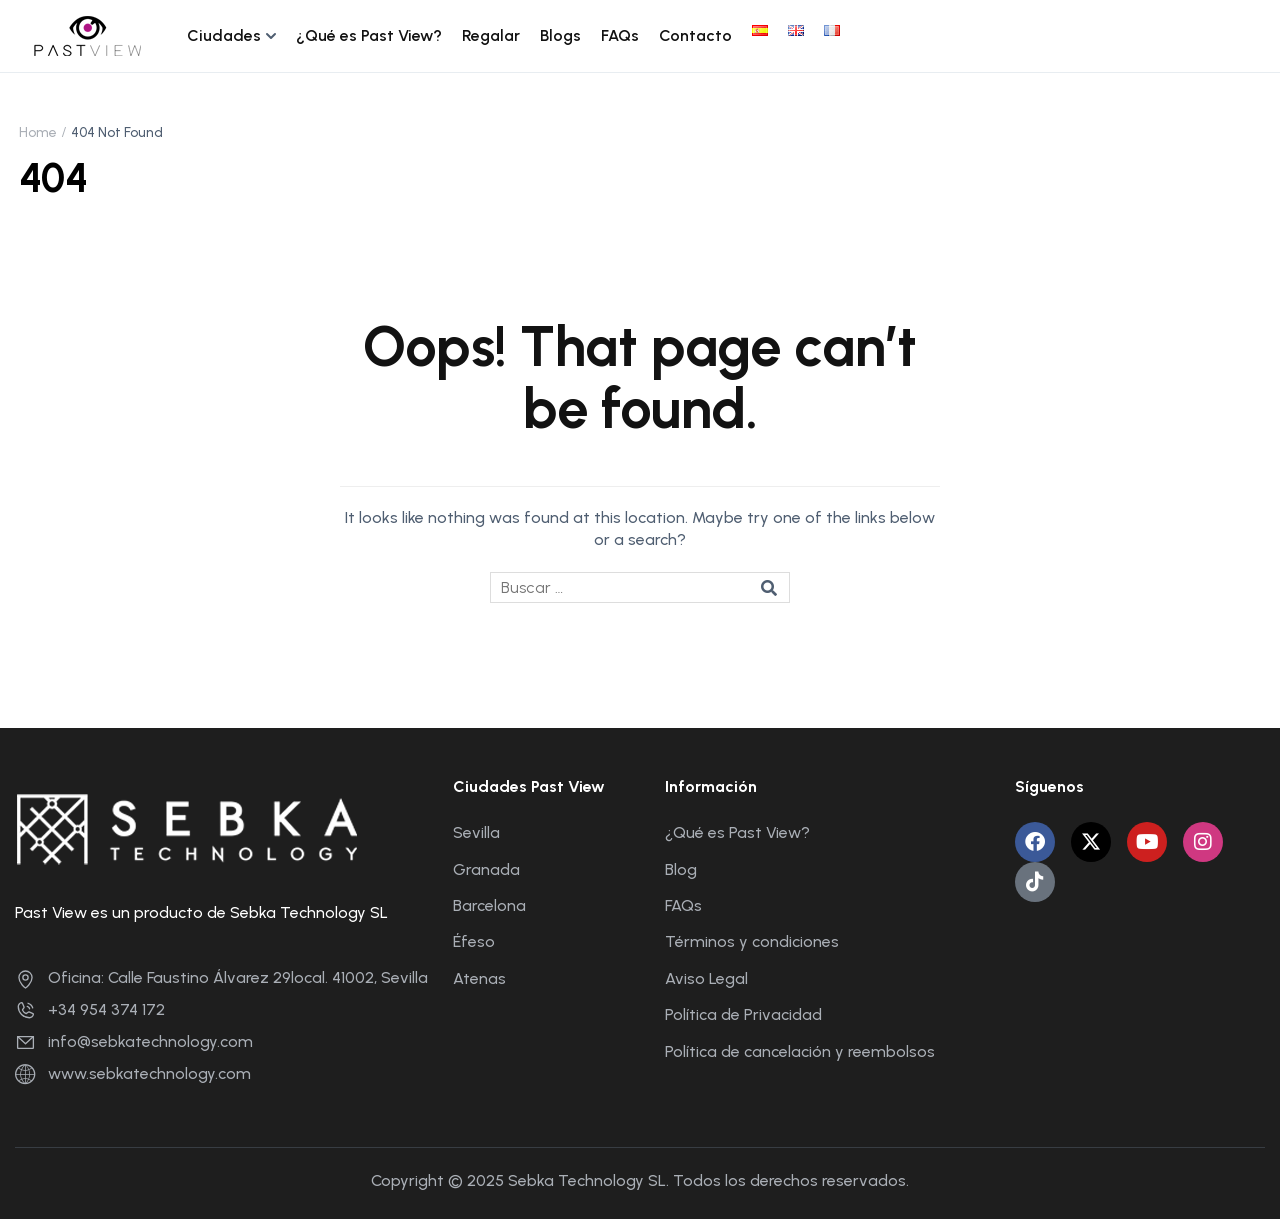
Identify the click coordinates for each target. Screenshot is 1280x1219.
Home (38, 132)
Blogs (560, 35)
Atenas (479, 978)
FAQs (620, 35)
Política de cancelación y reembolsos (800, 1051)
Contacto (695, 35)
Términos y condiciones (752, 941)
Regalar (491, 35)
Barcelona (489, 905)
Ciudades (224, 35)
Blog (681, 869)
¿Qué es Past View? (369, 35)
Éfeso (474, 941)
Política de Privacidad (743, 1014)
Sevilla (476, 832)
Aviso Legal (706, 978)
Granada (486, 869)
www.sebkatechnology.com (133, 1073)
